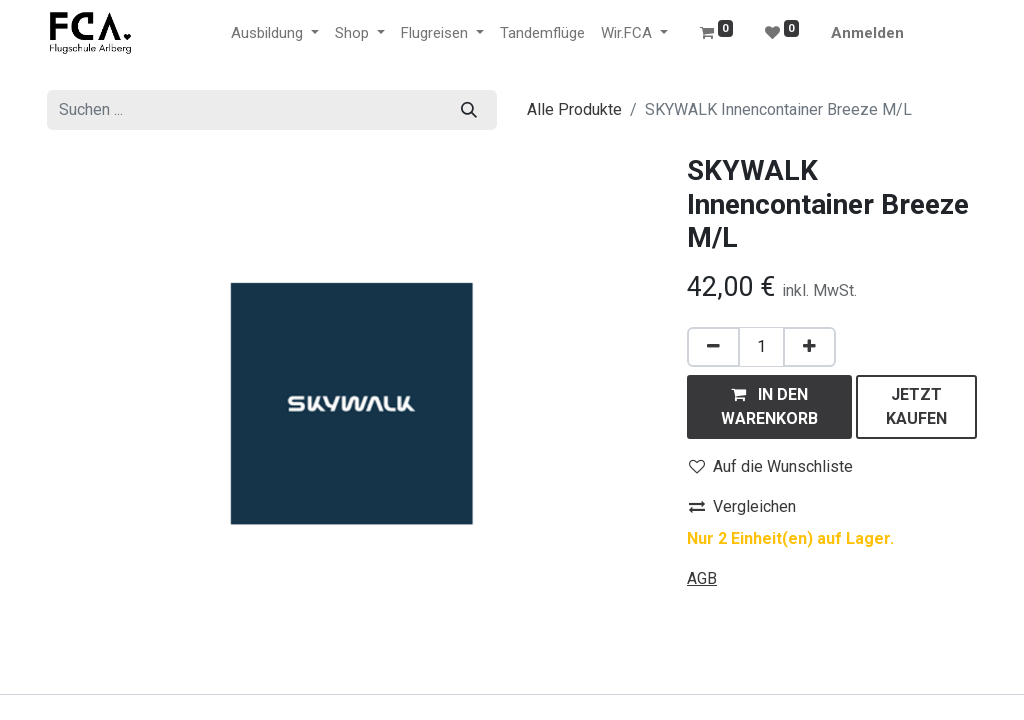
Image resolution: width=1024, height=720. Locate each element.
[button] (769, 407)
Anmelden (867, 33)
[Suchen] (469, 110)
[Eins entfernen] (713, 347)
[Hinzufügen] (809, 347)
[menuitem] (542, 33)
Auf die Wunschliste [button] (771, 466)
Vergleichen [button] (742, 506)
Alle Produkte (574, 109)
